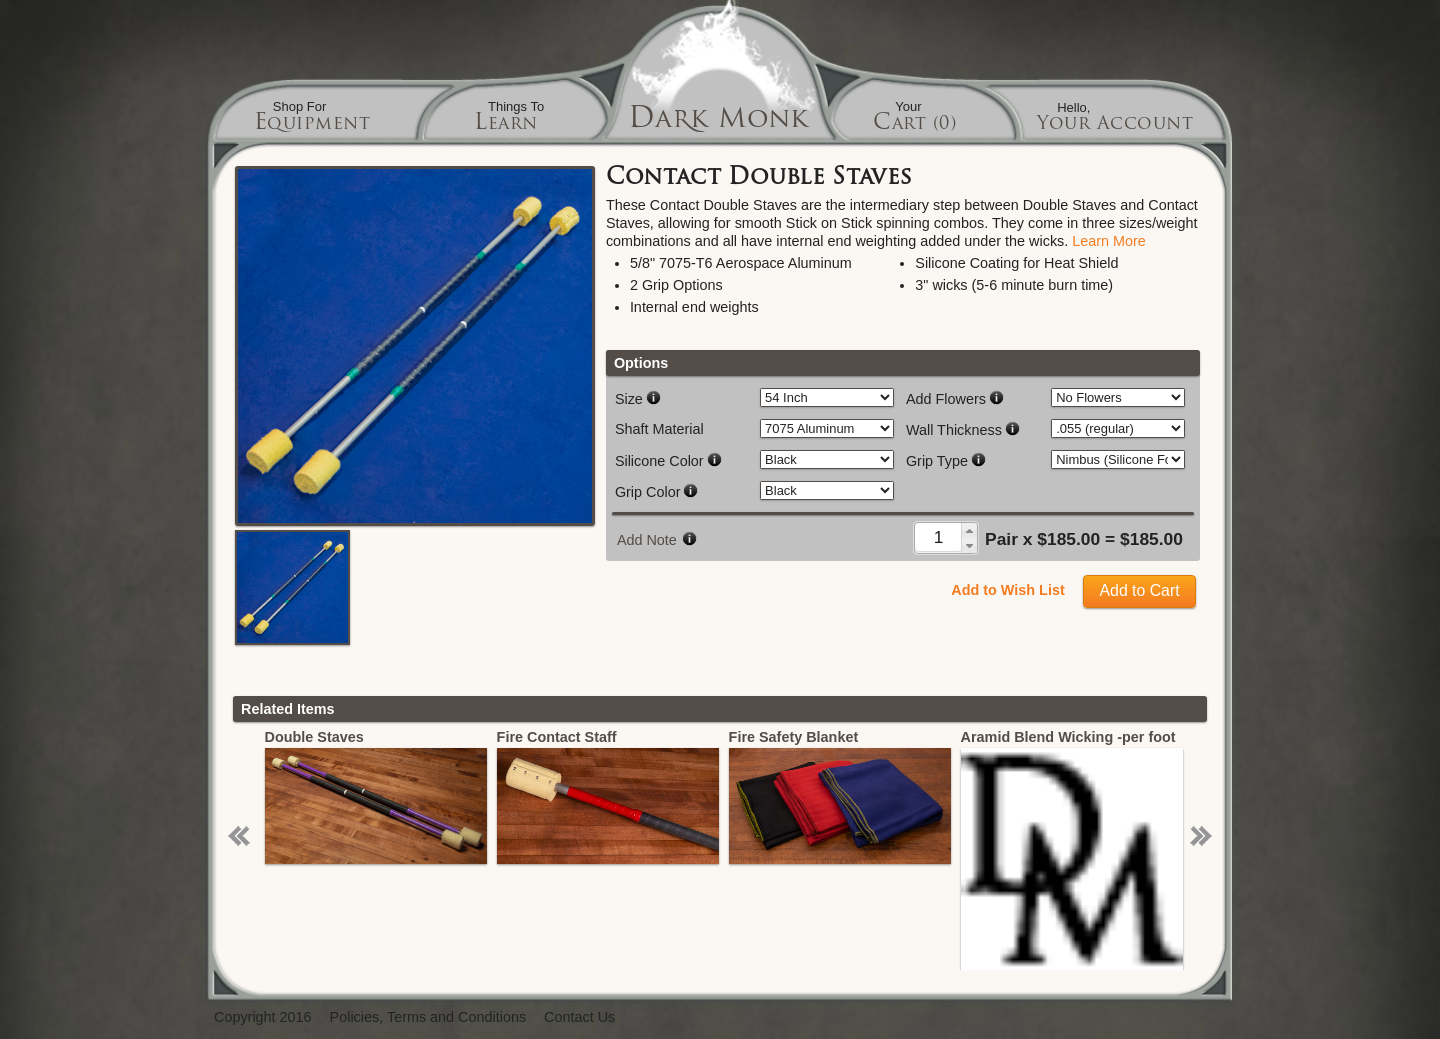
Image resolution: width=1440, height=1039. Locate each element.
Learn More (1109, 241)
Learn (506, 124)
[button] (969, 530)
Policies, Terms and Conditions (428, 1017)
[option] (393, 796)
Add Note (647, 540)
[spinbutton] (938, 537)
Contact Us (579, 1017)
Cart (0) (914, 124)
